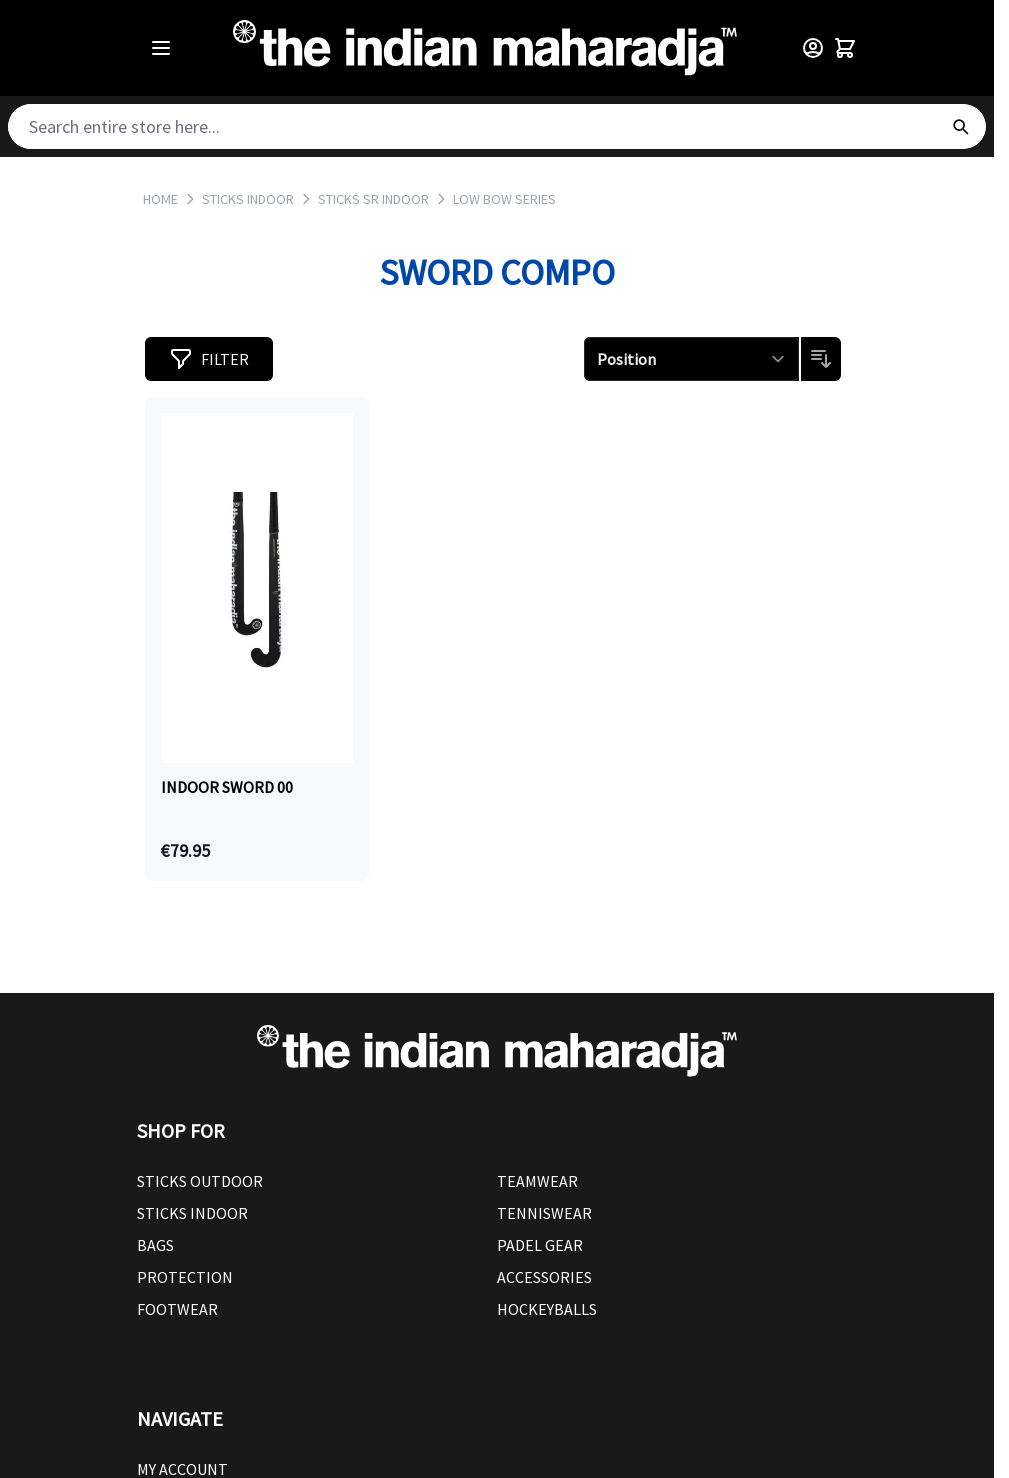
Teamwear (537, 1181)
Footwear (177, 1309)
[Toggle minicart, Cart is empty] (845, 48)
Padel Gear (540, 1245)
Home (160, 199)
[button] (209, 359)
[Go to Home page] (485, 48)
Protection (185, 1277)
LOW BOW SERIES (504, 199)
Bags (155, 1245)
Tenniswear (544, 1213)
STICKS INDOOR (248, 199)
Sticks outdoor (200, 1181)
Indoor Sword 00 (227, 787)
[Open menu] (161, 48)
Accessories (544, 1277)
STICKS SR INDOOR (373, 199)
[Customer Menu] (813, 48)
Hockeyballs (547, 1309)
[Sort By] (691, 359)
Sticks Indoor (192, 1213)
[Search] (960, 126)
